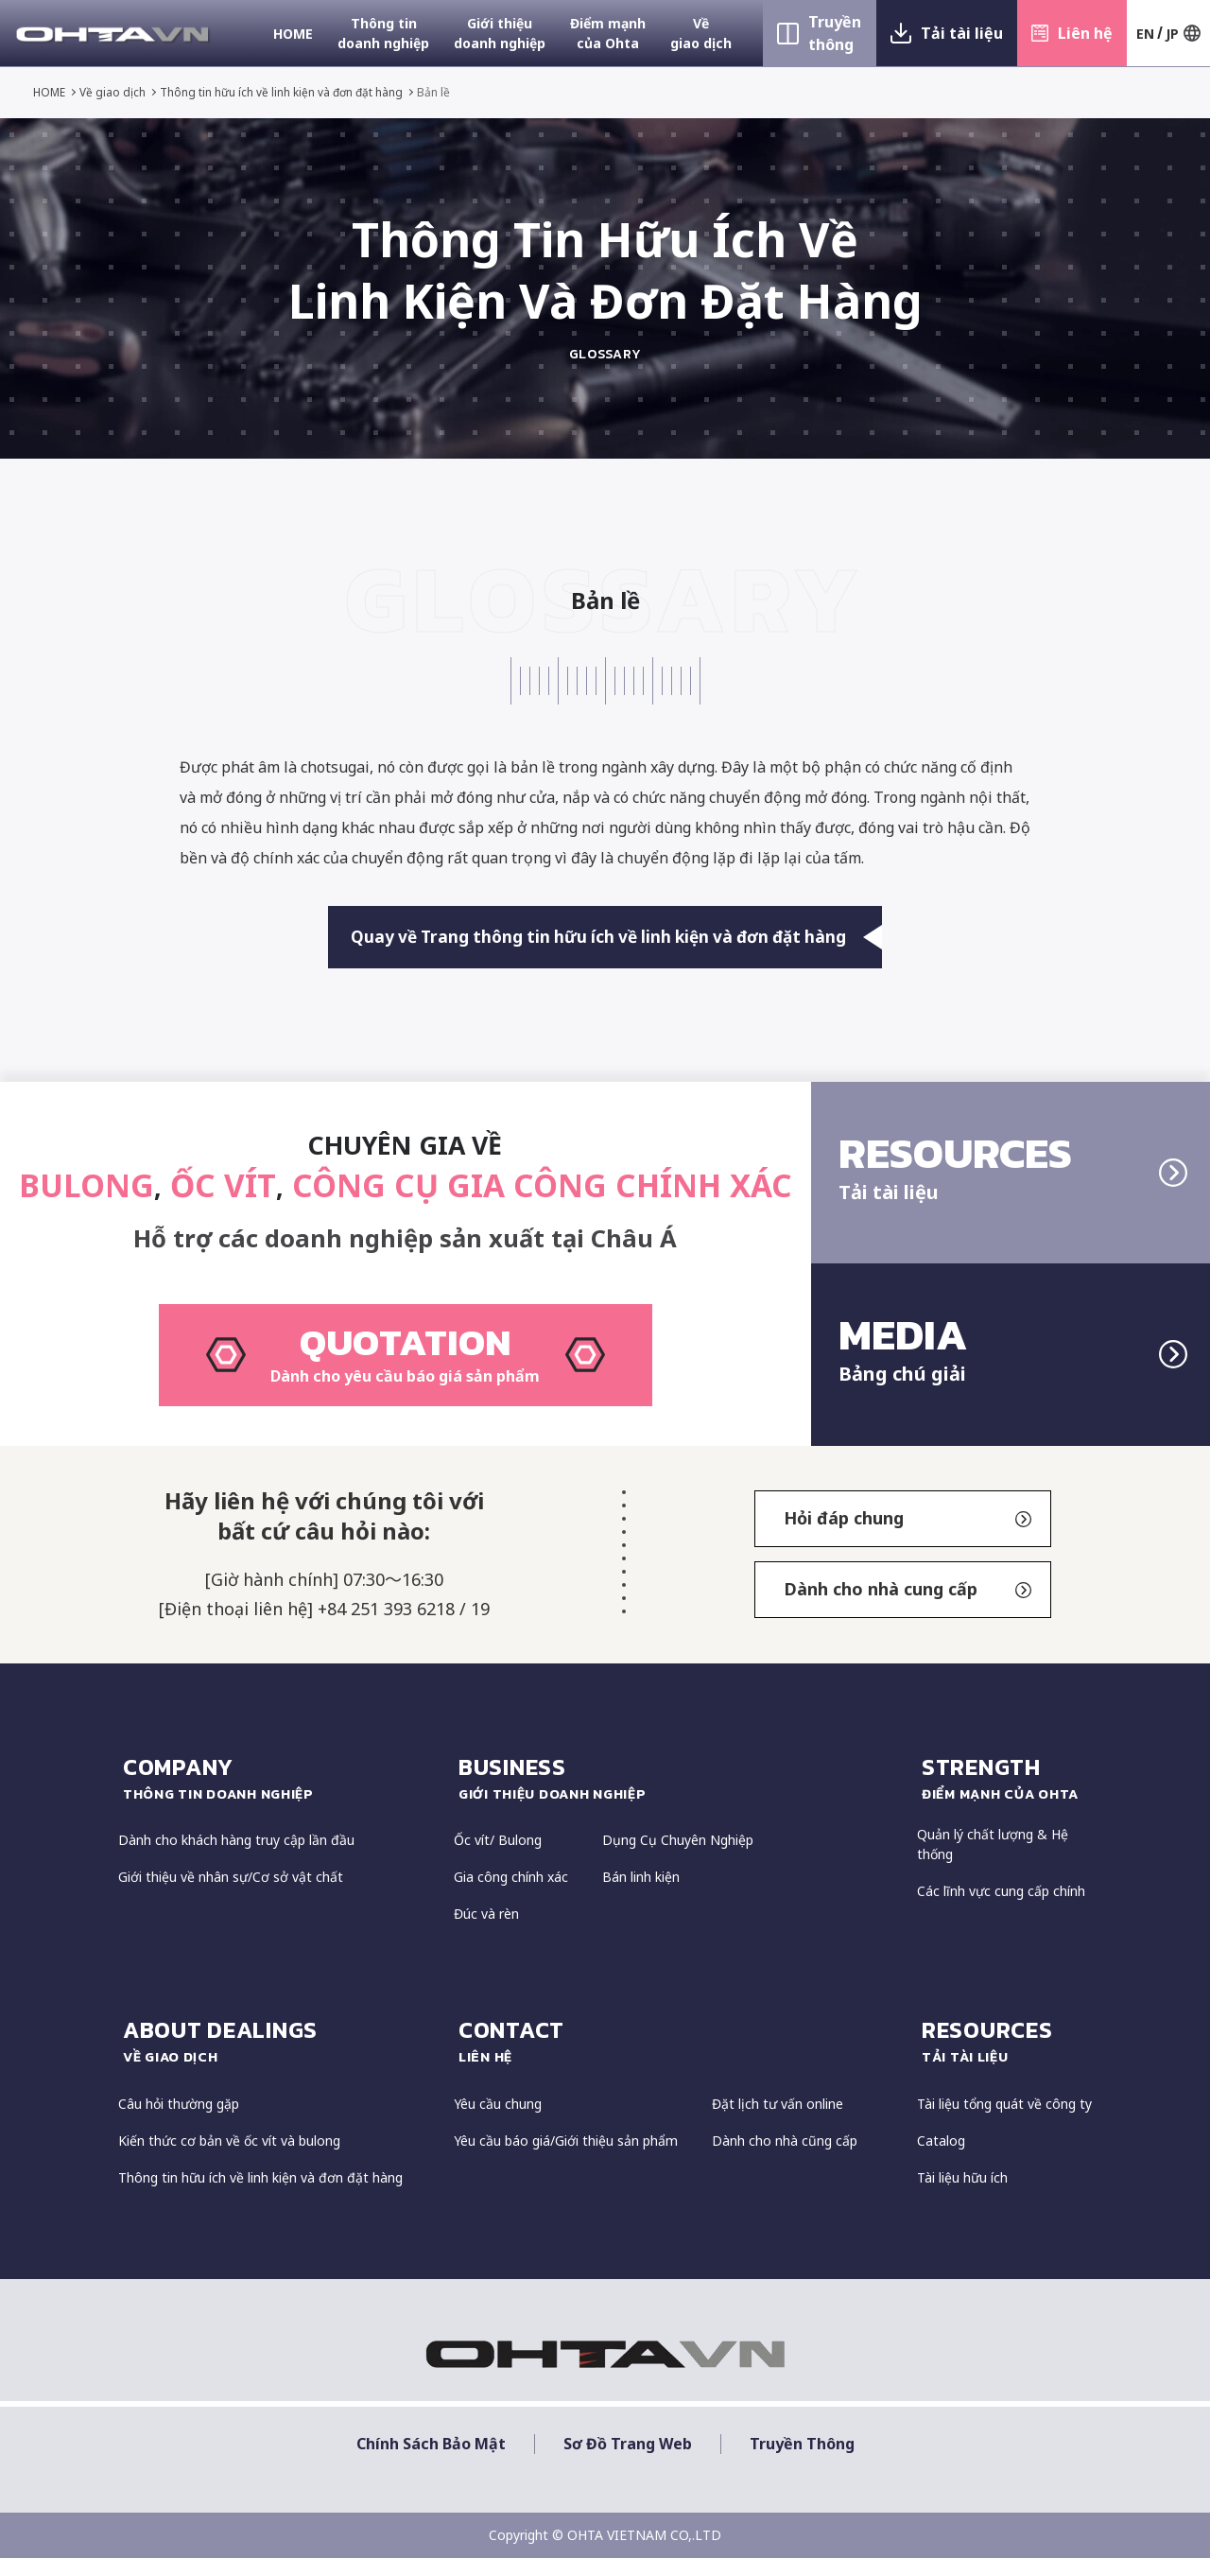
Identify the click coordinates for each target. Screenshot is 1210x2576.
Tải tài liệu (962, 33)
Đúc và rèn (486, 1932)
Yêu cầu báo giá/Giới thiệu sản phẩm (566, 2158)
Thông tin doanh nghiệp (383, 33)
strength (1007, 1795)
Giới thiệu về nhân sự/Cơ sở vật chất (230, 1896)
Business (678, 1795)
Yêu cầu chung (498, 2122)
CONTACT (678, 2059)
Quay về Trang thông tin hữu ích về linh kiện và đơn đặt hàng (617, 939)
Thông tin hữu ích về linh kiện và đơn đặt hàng (282, 92)
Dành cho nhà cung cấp (907, 1607)
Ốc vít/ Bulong (498, 1859)
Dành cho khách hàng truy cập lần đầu (236, 1859)
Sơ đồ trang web (627, 2462)
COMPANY (279, 1795)
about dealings (279, 2059)
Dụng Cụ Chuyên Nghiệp (677, 1859)
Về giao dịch (701, 33)
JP (1172, 34)
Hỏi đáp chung (907, 1536)
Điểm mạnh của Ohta (608, 33)
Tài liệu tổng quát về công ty (1004, 2122)
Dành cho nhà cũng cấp (784, 2158)
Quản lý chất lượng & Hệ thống (992, 1863)
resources (1007, 2059)
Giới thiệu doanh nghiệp (499, 33)
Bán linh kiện (641, 1896)
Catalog (941, 2158)
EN (1145, 34)
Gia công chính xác (511, 1896)
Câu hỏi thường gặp (178, 2122)
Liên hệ (1085, 33)
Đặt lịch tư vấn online (777, 2122)
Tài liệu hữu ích (962, 2195)
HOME (293, 34)
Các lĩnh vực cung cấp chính (1001, 1910)
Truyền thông (834, 33)
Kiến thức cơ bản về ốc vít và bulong (229, 2158)
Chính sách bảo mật (431, 2462)
